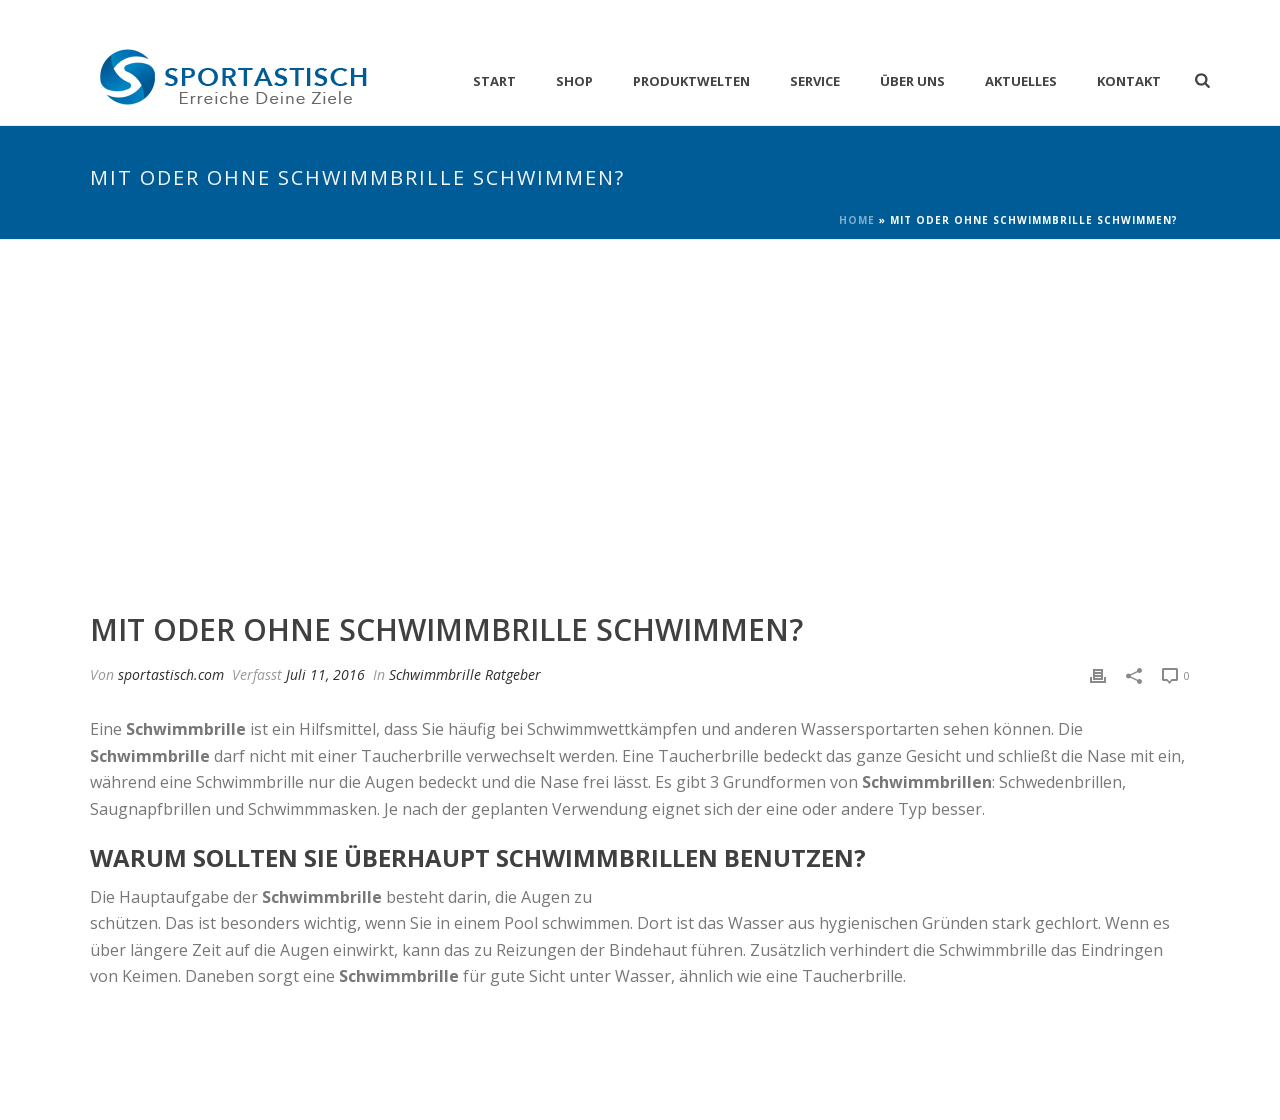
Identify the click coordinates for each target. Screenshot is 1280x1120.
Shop (574, 81)
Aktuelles (1021, 81)
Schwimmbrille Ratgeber (465, 674)
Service (815, 81)
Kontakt (1129, 81)
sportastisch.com (171, 674)
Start (494, 81)
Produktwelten (691, 81)
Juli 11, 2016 (325, 674)
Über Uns (912, 81)
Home (857, 220)
